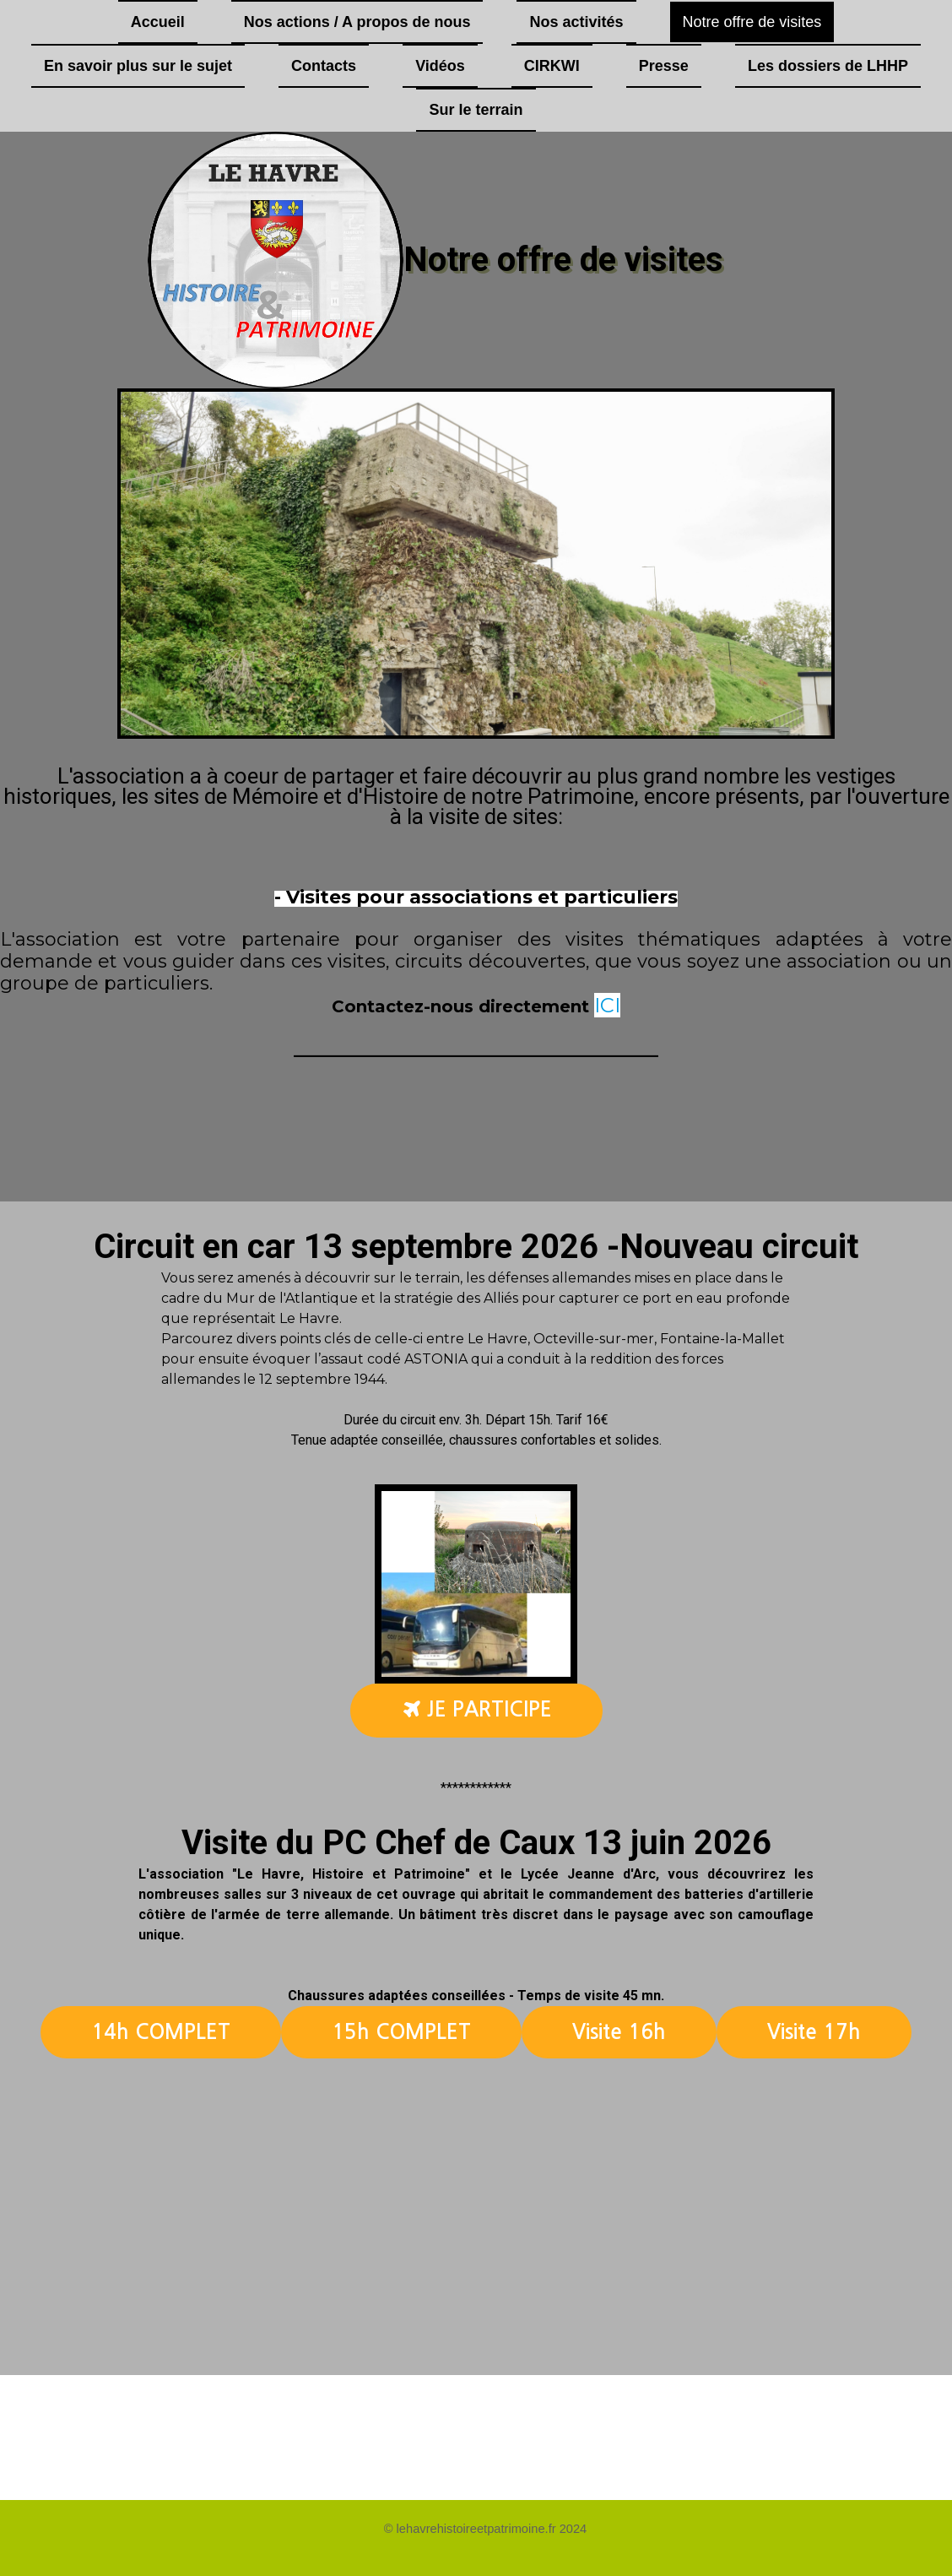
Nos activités (576, 22)
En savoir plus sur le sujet (138, 65)
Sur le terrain (475, 109)
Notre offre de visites (752, 22)
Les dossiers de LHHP (828, 65)
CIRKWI (552, 65)
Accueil (158, 22)
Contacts (323, 65)
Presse (664, 65)
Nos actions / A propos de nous (357, 22)
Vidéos (440, 65)
